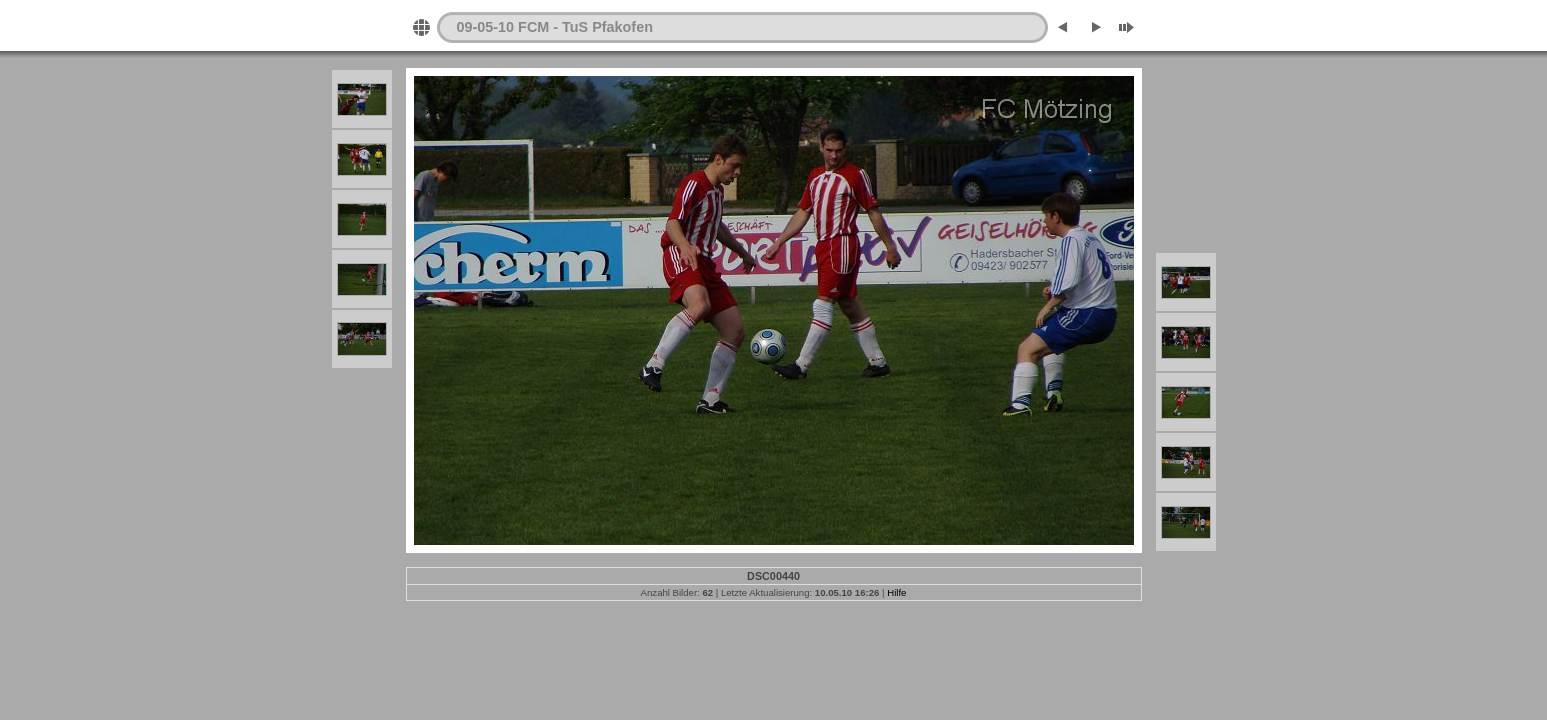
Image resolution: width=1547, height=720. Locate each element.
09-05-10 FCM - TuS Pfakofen (555, 27)
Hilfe (896, 592)
